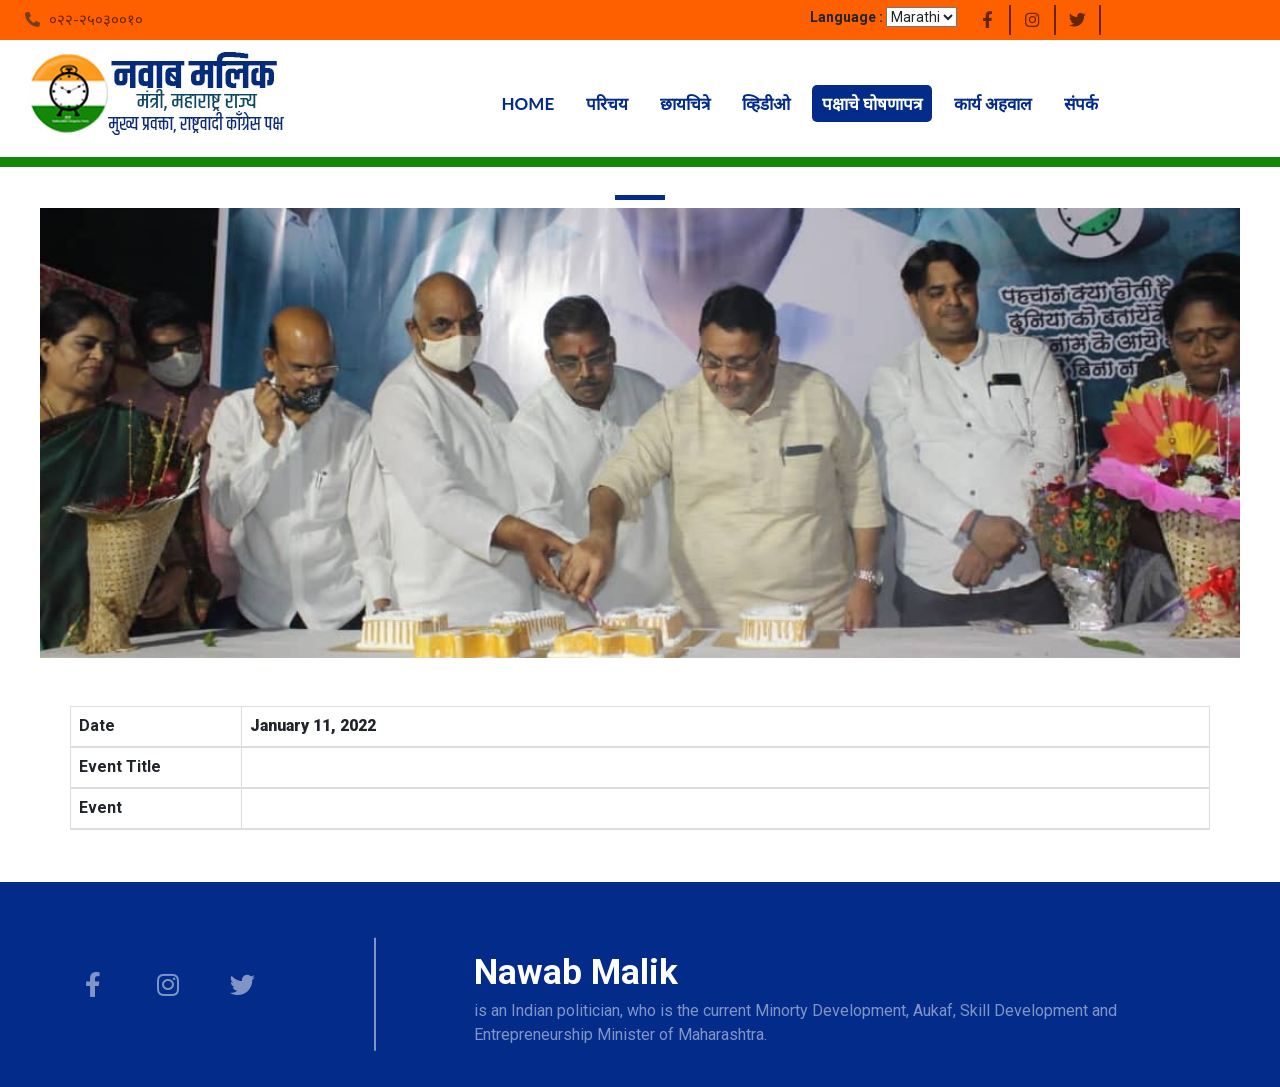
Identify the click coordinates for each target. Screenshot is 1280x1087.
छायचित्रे (685, 103)
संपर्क (1081, 103)
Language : (846, 17)
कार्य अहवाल (993, 103)
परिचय (607, 103)
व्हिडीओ (766, 103)
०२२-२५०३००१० (96, 20)
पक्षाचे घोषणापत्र (872, 103)
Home (528, 103)
